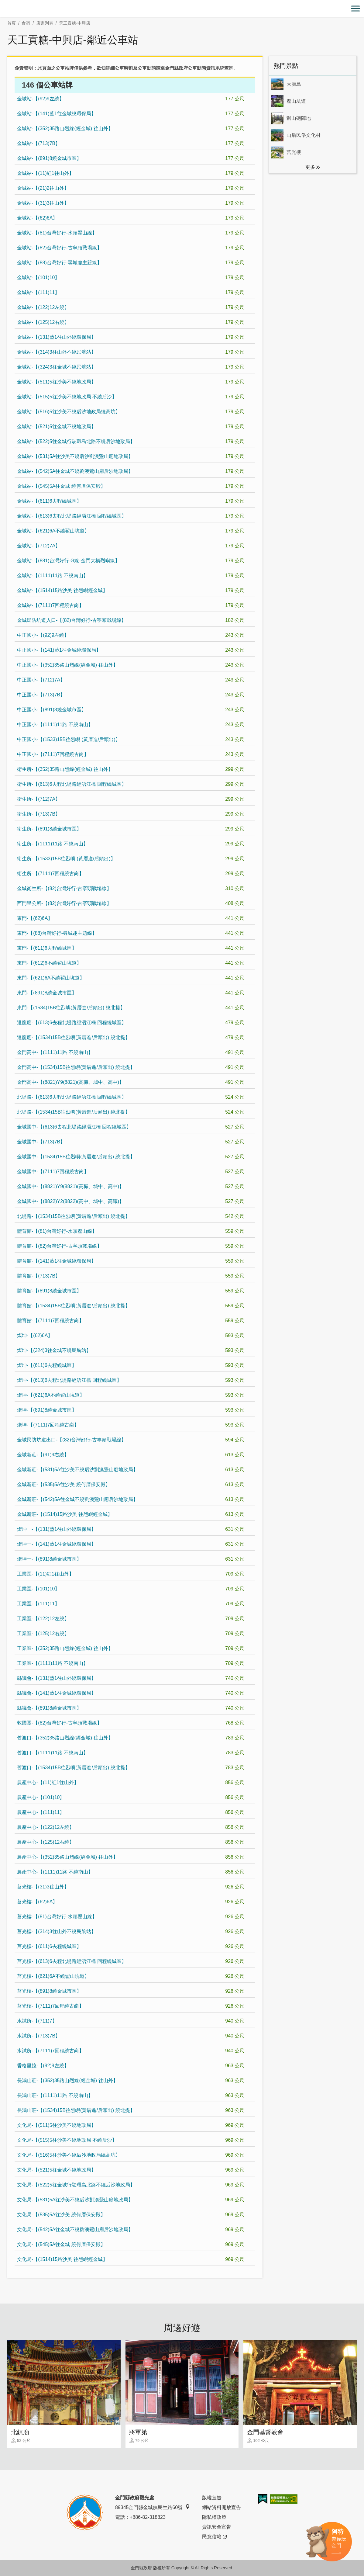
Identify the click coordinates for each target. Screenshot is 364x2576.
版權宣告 (211, 2497)
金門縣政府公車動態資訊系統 (194, 68)
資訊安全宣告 (216, 2526)
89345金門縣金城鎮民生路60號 (152, 2507)
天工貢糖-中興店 (74, 23)
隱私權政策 (214, 2517)
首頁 (11, 23)
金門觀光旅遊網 (182, 9)
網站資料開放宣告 (221, 2507)
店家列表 (44, 23)
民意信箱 (214, 2536)
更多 (310, 167)
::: (2, 3)
